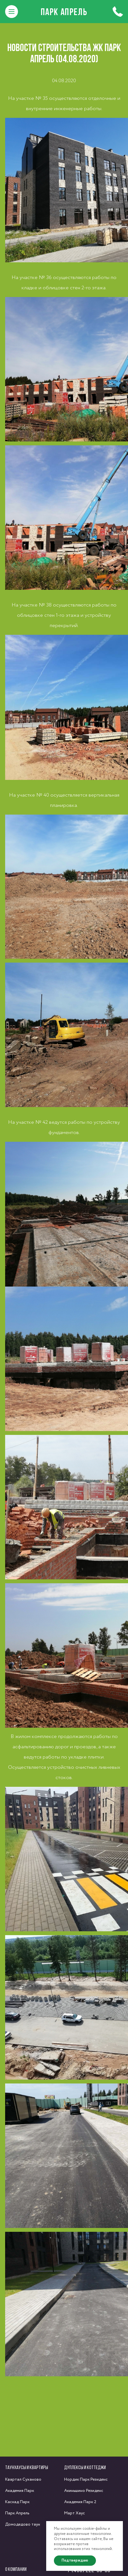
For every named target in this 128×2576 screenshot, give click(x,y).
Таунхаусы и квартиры (26, 2467)
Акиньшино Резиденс (83, 2491)
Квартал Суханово (23, 2479)
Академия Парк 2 (80, 2502)
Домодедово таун (22, 2524)
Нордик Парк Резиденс (86, 2479)
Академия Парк (19, 2491)
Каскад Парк (17, 2502)
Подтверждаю (75, 2560)
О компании (16, 2569)
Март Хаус (74, 2513)
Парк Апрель (64, 11)
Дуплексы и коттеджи (85, 2467)
